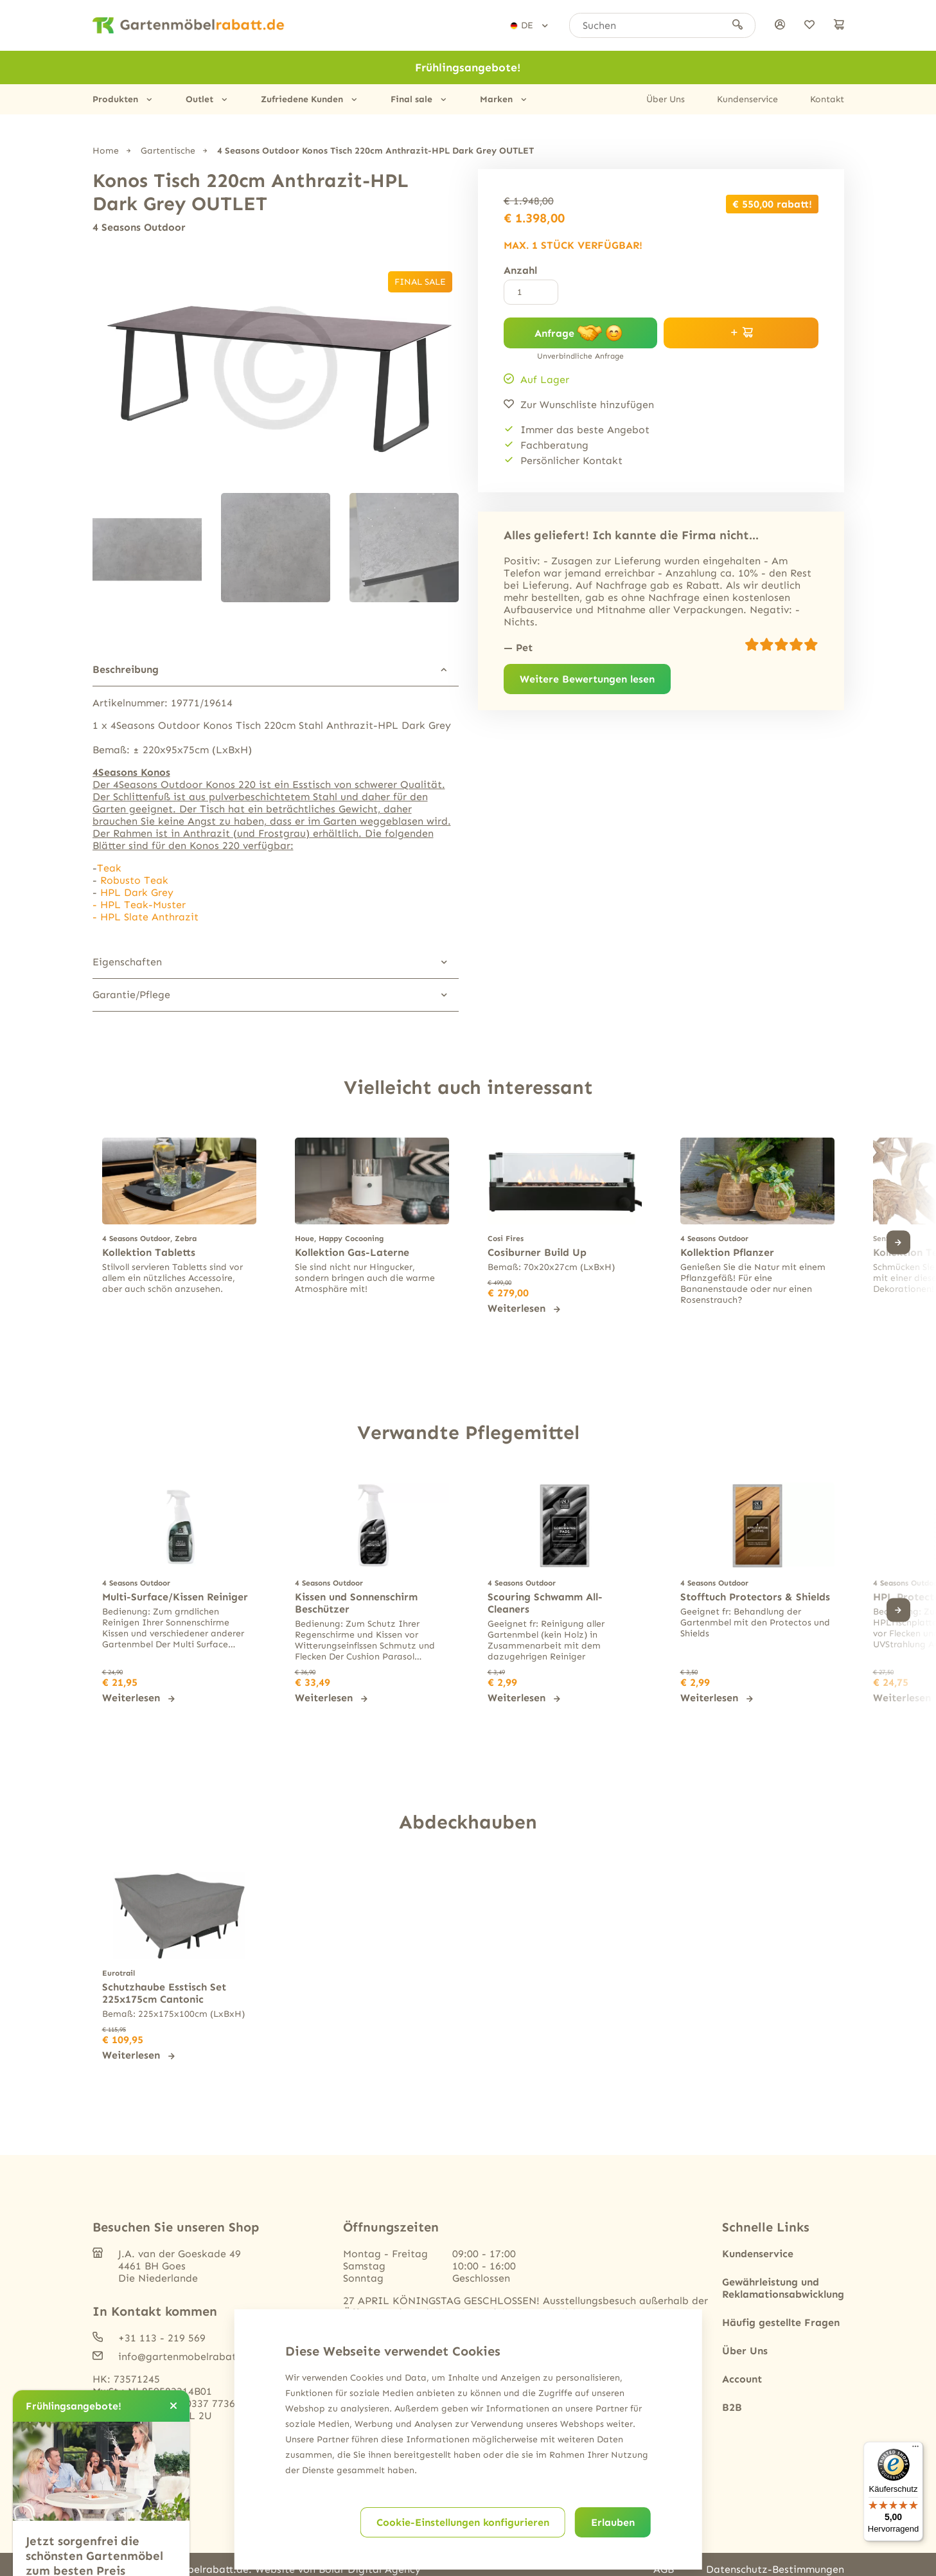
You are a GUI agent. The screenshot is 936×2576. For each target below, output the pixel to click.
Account (742, 2379)
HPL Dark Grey (136, 892)
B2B (732, 2407)
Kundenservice (747, 99)
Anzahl (520, 270)
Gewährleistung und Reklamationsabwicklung (783, 2288)
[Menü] (915, 2449)
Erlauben (613, 2522)
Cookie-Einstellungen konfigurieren (462, 2522)
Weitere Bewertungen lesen (587, 679)
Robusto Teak (134, 880)
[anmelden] (780, 25)
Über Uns (665, 99)
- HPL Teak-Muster (139, 905)
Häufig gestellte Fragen (781, 2322)
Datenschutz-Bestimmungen (775, 2569)
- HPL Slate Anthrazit (146, 917)
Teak (109, 868)
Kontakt (827, 99)
